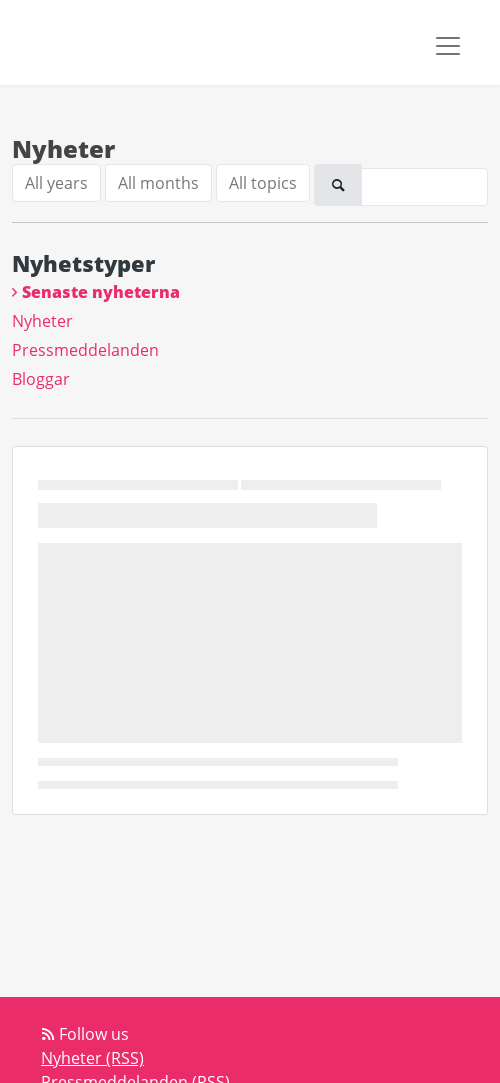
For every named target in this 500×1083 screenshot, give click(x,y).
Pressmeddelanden (85, 350)
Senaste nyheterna (101, 292)
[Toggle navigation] (448, 46)
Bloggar (41, 379)
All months (158, 183)
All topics (263, 183)
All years (56, 183)
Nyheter (42, 321)
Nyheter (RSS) (92, 1058)
